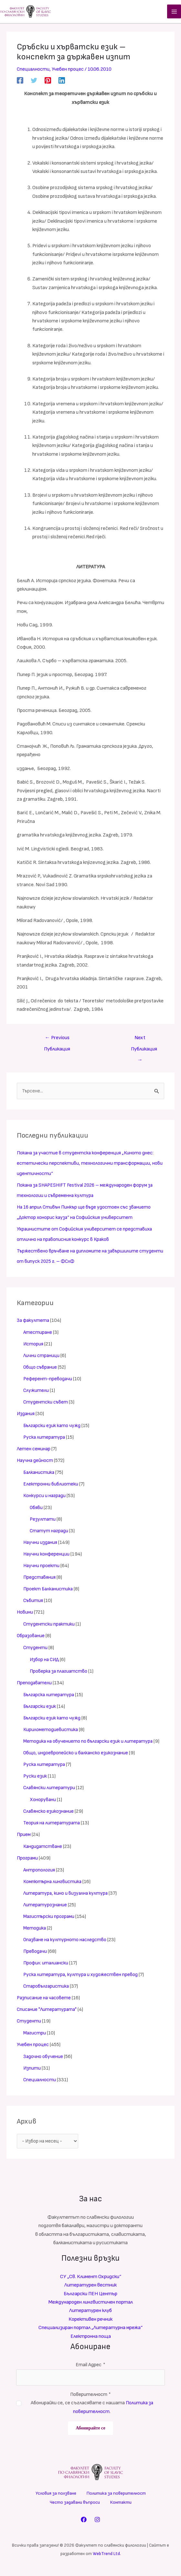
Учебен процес (68, 71)
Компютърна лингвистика (53, 1884)
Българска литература (50, 1697)
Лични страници (41, 1358)
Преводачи (35, 1954)
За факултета (33, 1323)
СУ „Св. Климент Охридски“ (90, 2280)
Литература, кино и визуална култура (66, 1895)
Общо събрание (41, 1369)
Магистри (35, 2035)
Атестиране (38, 1335)
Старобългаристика (47, 1988)
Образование (31, 1638)
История (33, 1346)
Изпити (32, 2070)
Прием (24, 1837)
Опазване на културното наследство (65, 1942)
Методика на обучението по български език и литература (89, 1743)
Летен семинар (34, 1451)
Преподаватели (34, 1685)
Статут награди (50, 1533)
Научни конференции (46, 1556)
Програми (27, 1860)
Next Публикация (143, 1042)
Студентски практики (49, 1626)
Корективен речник (90, 2322)
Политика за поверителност (116, 2495)
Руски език (35, 1778)
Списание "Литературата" (48, 2012)
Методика (35, 1930)
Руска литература (44, 1439)
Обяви (36, 1510)
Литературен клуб (90, 2313)
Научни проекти (41, 1568)
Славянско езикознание (49, 1813)
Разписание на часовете (44, 2000)
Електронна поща (90, 2339)
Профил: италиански (46, 1965)
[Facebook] (20, 82)
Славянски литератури (49, 1790)
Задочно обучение (43, 2059)
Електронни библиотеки (50, 1486)
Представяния (40, 1580)
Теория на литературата (52, 1825)
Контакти (121, 2504)
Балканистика (39, 1475)
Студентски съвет (46, 1404)
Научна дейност (35, 1463)
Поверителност (90, 2397)
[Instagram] (97, 2521)
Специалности (33, 71)
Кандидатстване (43, 1849)
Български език (40, 1709)
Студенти (35, 1650)
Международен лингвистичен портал (90, 2305)
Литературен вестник (90, 2288)
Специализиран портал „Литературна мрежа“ (90, 2331)
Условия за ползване (56, 2495)
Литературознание (45, 1907)
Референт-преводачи (48, 1381)
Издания (26, 1416)
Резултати (43, 1521)
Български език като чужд (53, 1428)
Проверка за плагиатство (59, 1673)
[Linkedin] (62, 82)
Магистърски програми (50, 1919)
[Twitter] (34, 82)
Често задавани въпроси (75, 2504)
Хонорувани (43, 1802)
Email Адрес (90, 2368)
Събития (33, 1603)
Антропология (39, 1872)
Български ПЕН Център (90, 2296)
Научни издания (41, 1545)
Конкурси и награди (45, 1498)
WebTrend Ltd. (107, 2555)
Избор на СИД (45, 1662)
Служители (36, 1393)
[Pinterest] (48, 82)
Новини (25, 1614)
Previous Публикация (57, 1042)
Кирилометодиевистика (51, 1732)
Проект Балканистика (48, 1591)
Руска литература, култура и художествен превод (81, 1977)
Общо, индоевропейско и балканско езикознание (76, 1755)
